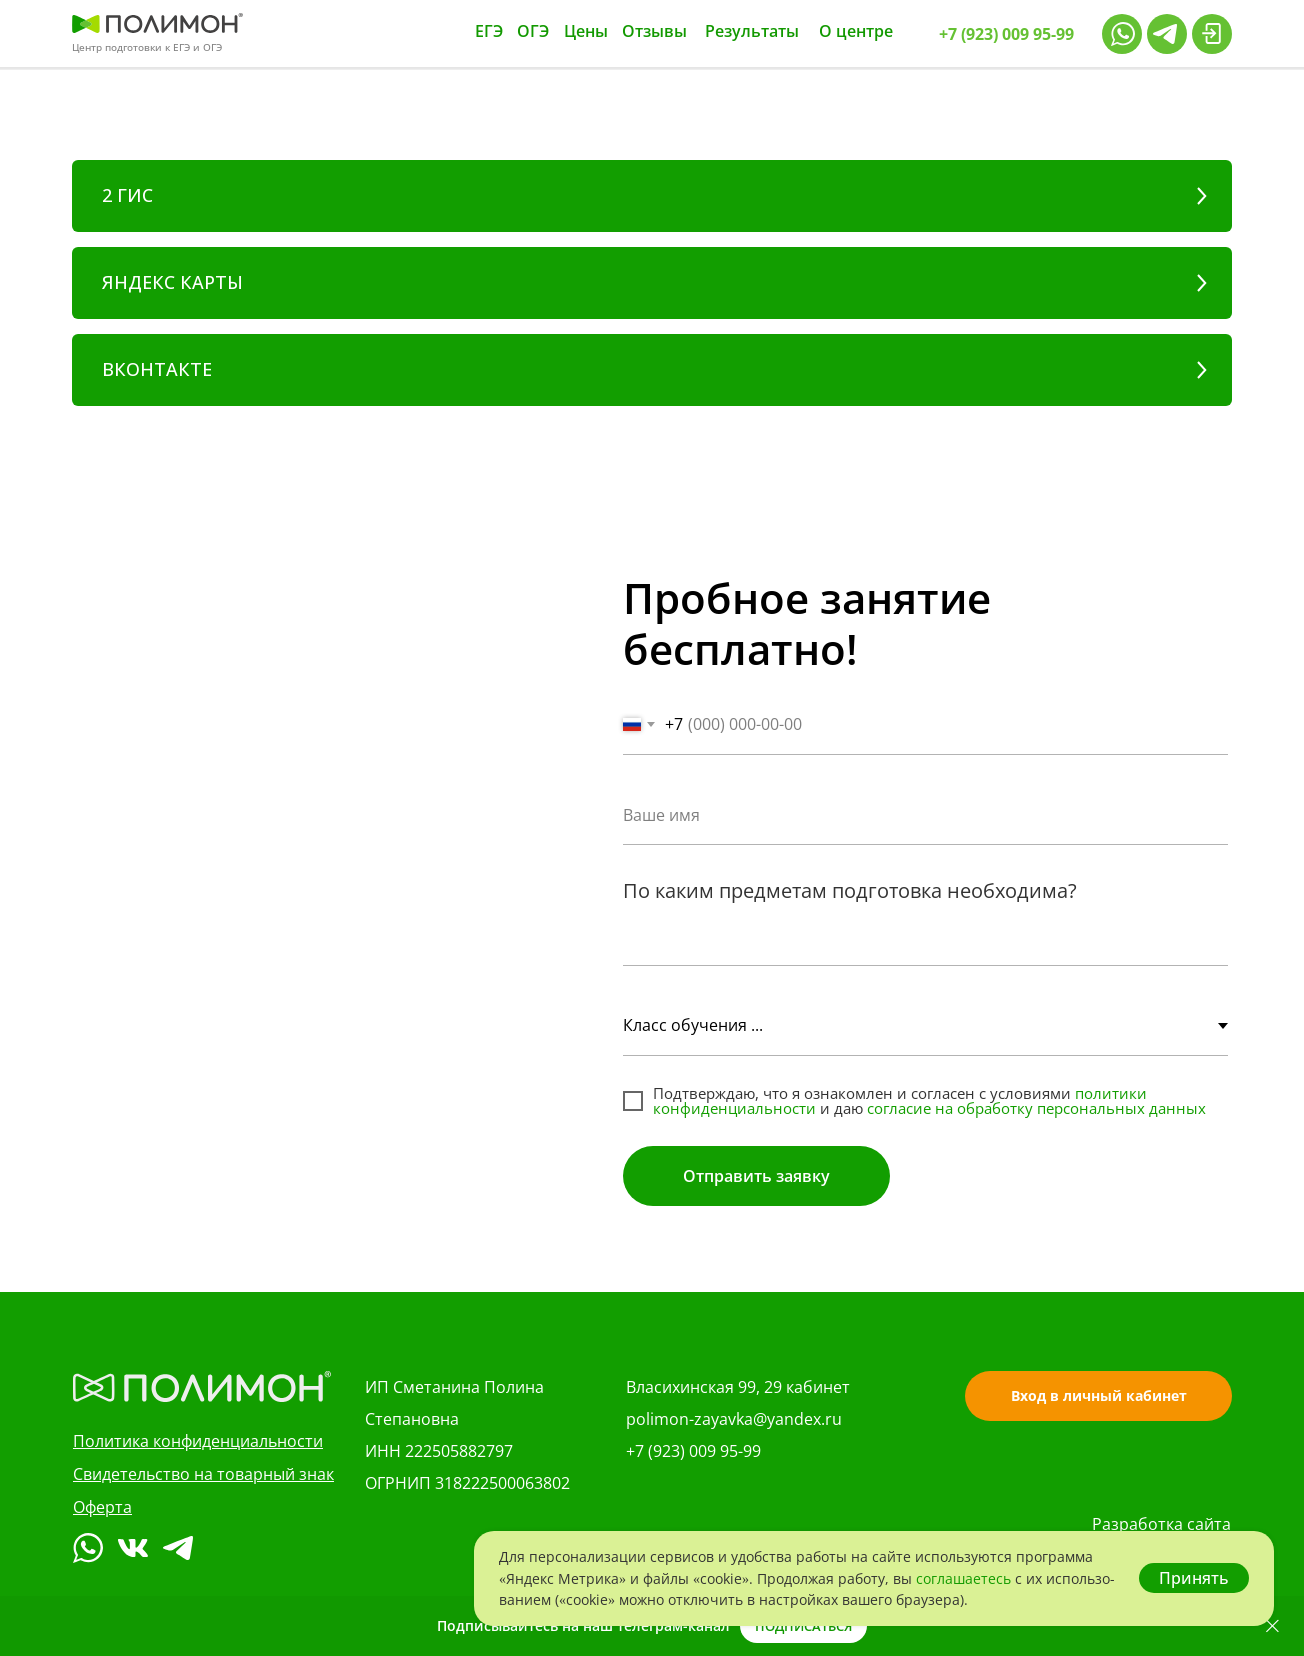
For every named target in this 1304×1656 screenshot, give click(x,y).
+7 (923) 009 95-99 (693, 1451)
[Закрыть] (1272, 1626)
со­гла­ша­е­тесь (965, 1578)
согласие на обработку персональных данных (1036, 1108)
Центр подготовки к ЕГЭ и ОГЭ (147, 47)
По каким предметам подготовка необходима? (850, 890)
